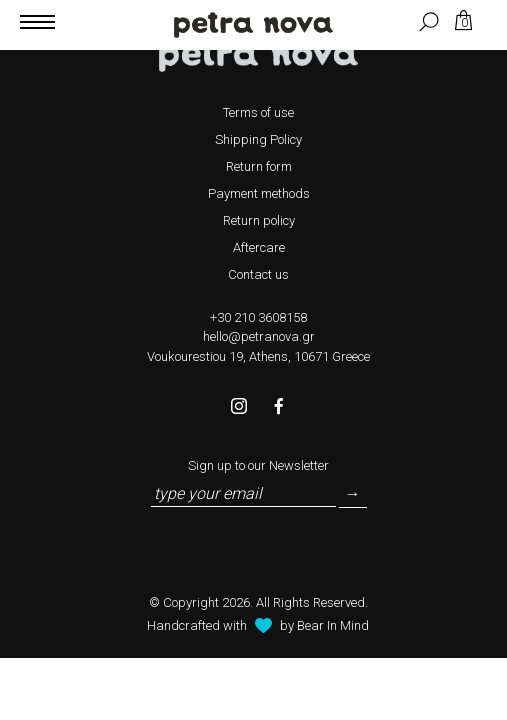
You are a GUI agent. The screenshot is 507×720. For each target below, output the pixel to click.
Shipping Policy (258, 139)
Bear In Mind (333, 625)
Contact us (258, 274)
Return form (259, 166)
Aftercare (259, 247)
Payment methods (259, 193)
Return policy (259, 220)
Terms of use (258, 112)
